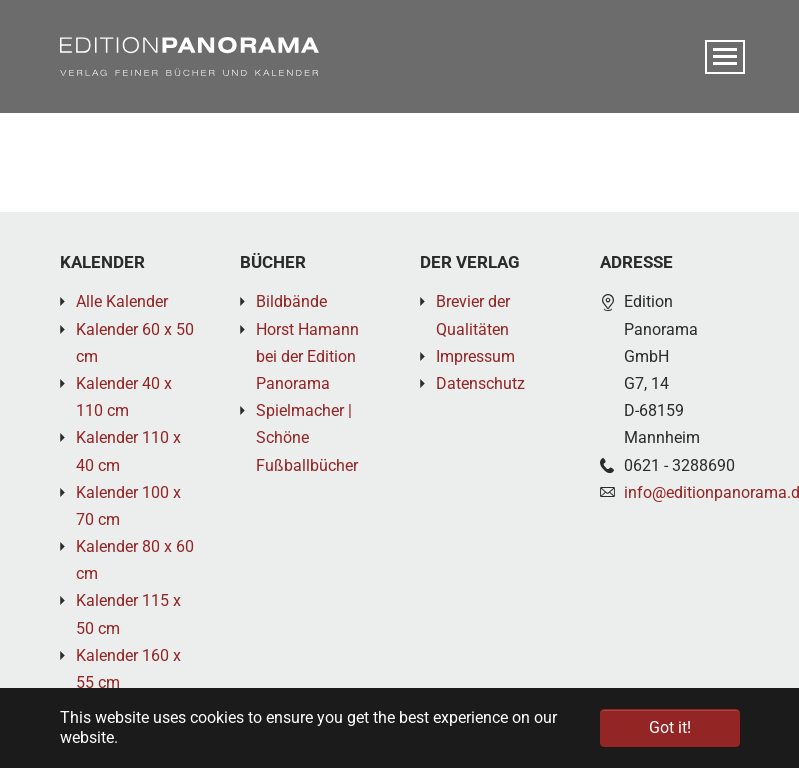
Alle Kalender (122, 301)
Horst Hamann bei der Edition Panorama (307, 356)
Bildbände (291, 301)
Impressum (475, 356)
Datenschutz (480, 383)
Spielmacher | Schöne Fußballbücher (307, 437)
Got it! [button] (670, 727)
